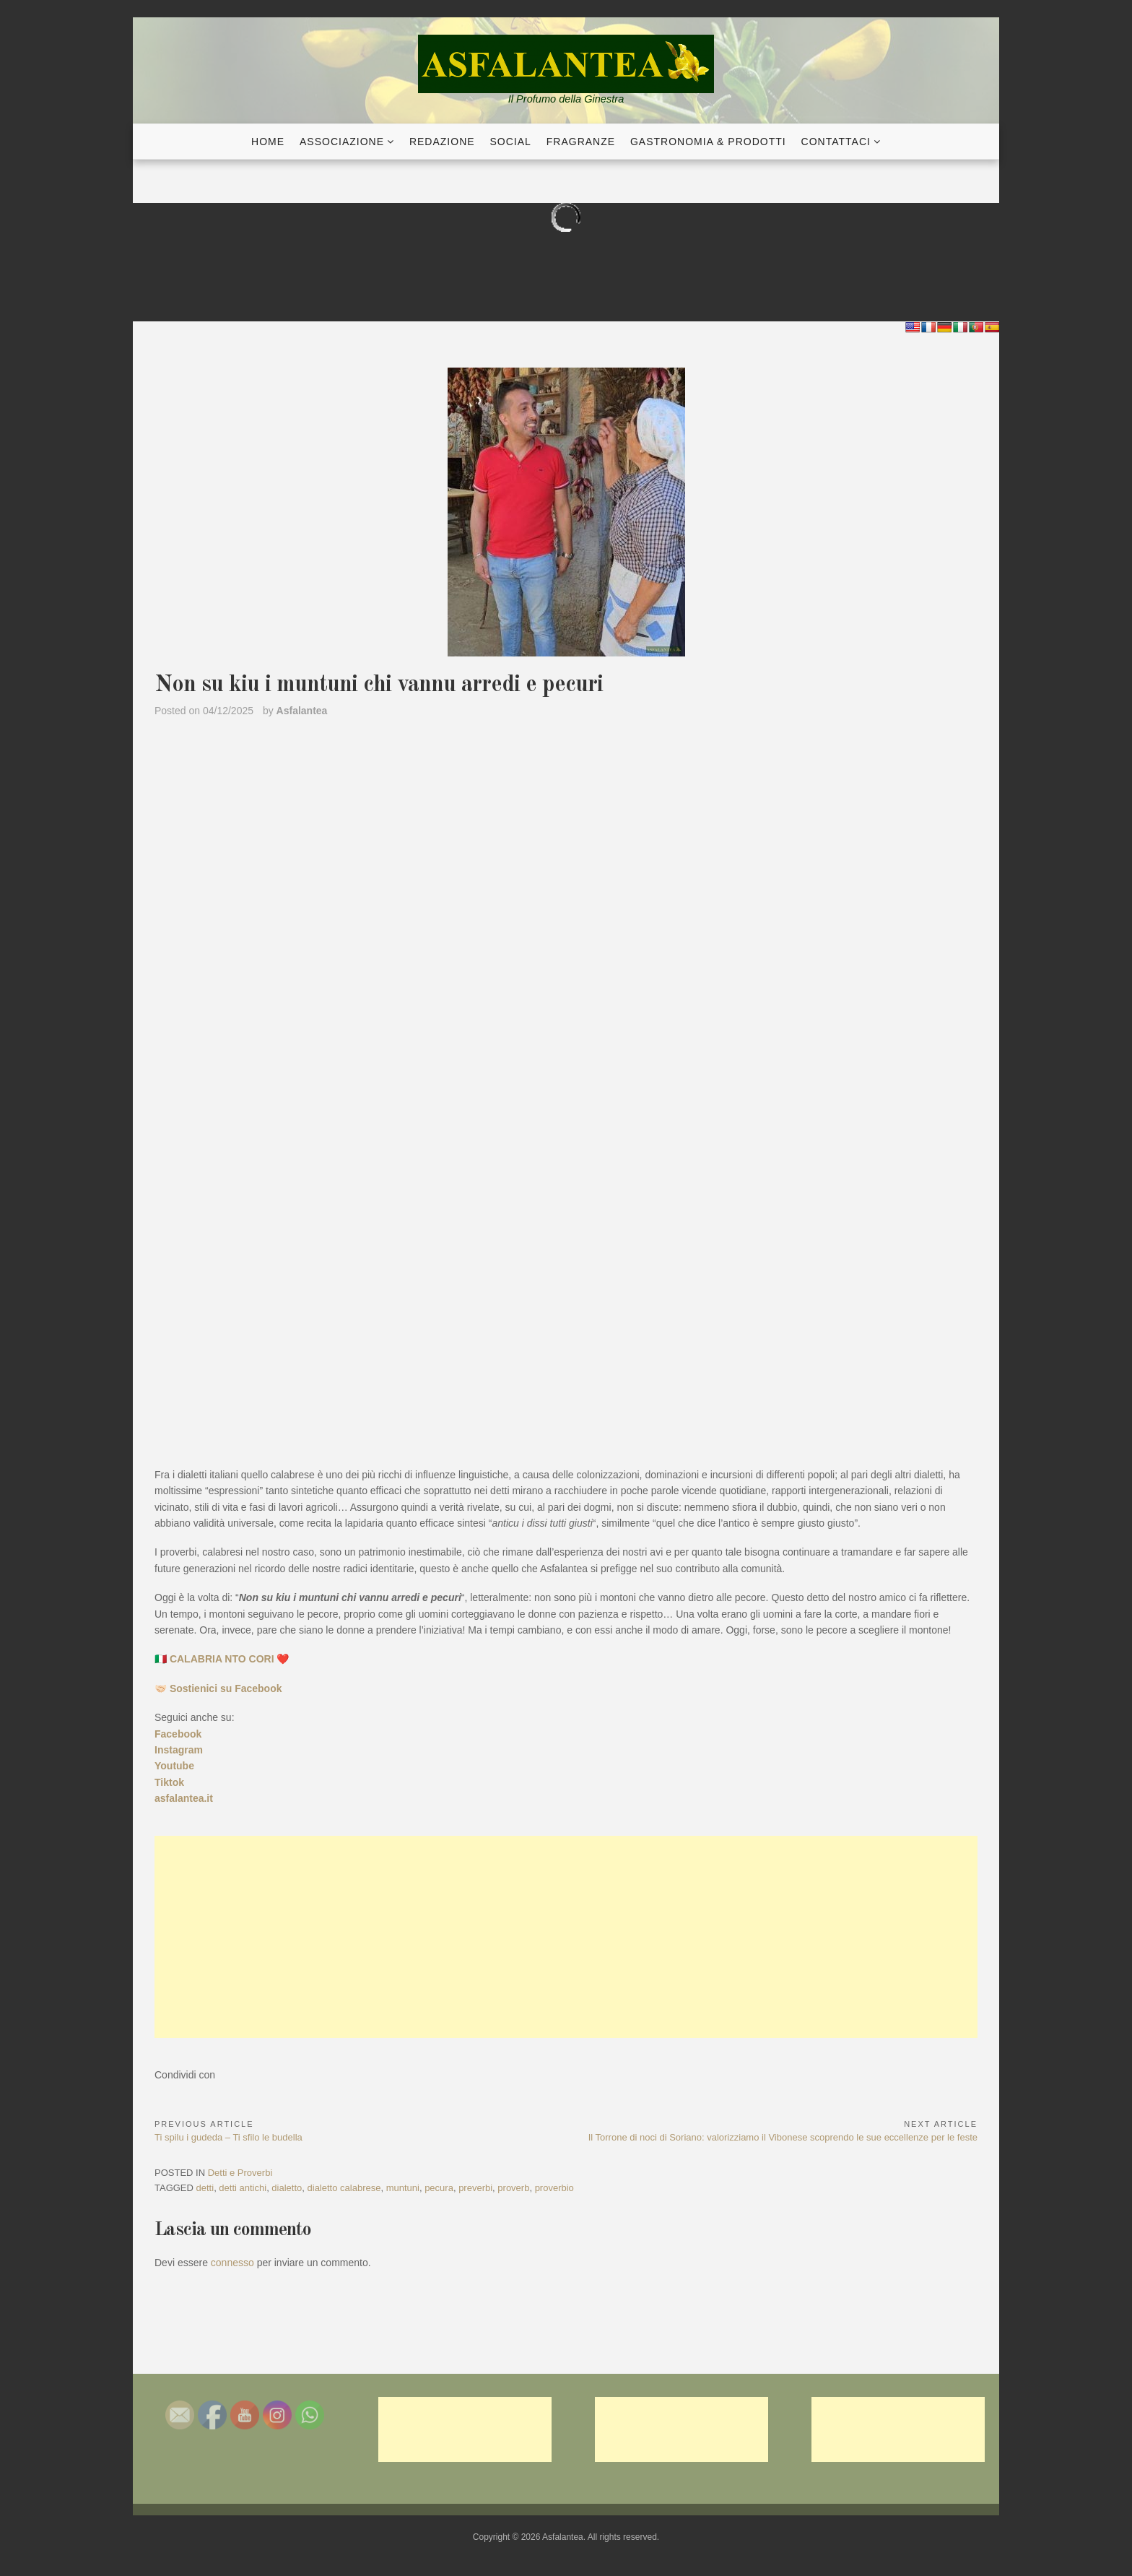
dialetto (286, 2187)
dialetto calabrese (344, 2187)
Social (510, 141)
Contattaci (836, 141)
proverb (513, 2187)
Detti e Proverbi (240, 2172)
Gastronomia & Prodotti (708, 141)
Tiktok (169, 1782)
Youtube (174, 1765)
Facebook (177, 1734)
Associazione (342, 141)
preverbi (475, 2187)
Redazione (442, 141)
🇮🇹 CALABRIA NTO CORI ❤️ (221, 1659)
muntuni (402, 2187)
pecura (439, 2187)
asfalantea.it (183, 1798)
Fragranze (581, 141)
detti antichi (242, 2187)
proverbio (554, 2187)
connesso (232, 2262)
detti (205, 2187)
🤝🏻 (218, 1688)
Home (267, 141)
